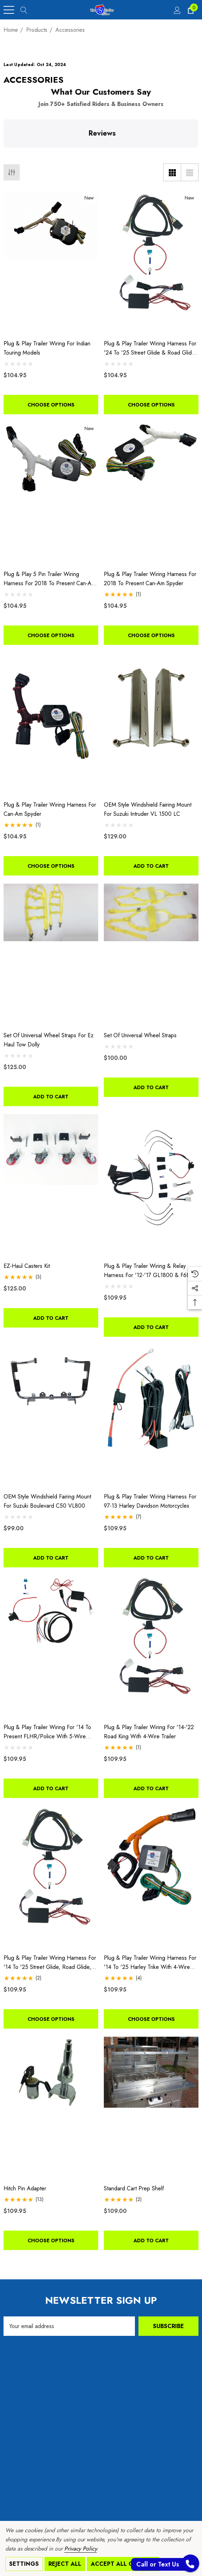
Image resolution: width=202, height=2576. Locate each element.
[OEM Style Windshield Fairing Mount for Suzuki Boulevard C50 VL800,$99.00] (51, 1416)
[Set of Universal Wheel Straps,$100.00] (151, 955)
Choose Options (51, 404)
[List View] (189, 172)
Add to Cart (151, 865)
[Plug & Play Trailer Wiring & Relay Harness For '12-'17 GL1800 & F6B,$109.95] (151, 1185)
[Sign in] (177, 9)
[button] (5, 154)
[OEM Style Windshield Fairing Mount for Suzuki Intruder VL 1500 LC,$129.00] (151, 724)
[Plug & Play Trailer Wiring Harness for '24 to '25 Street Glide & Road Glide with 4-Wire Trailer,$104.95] (151, 263)
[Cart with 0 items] (190, 9)
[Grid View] (172, 172)
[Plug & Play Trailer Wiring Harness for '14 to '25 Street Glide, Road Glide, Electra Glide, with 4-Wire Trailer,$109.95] (51, 1877)
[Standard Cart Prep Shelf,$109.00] (151, 2108)
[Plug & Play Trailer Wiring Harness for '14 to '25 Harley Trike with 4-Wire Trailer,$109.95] (151, 1877)
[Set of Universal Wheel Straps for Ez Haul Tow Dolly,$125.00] (51, 955)
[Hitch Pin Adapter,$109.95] (51, 2108)
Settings (24, 2564)
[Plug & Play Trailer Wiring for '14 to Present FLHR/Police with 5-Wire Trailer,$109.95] (51, 1646)
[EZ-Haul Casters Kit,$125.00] (51, 1185)
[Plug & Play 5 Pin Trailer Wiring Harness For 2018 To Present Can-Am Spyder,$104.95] (51, 493)
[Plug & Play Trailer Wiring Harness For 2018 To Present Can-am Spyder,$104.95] (151, 493)
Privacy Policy (80, 2549)
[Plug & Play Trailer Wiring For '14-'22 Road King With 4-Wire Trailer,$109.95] (151, 1646)
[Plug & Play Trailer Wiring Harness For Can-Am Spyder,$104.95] (51, 724)
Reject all (64, 2564)
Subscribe (168, 2326)
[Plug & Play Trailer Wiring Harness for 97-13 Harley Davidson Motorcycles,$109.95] (151, 1416)
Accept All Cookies (123, 2564)
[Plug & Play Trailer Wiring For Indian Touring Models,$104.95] (51, 263)
